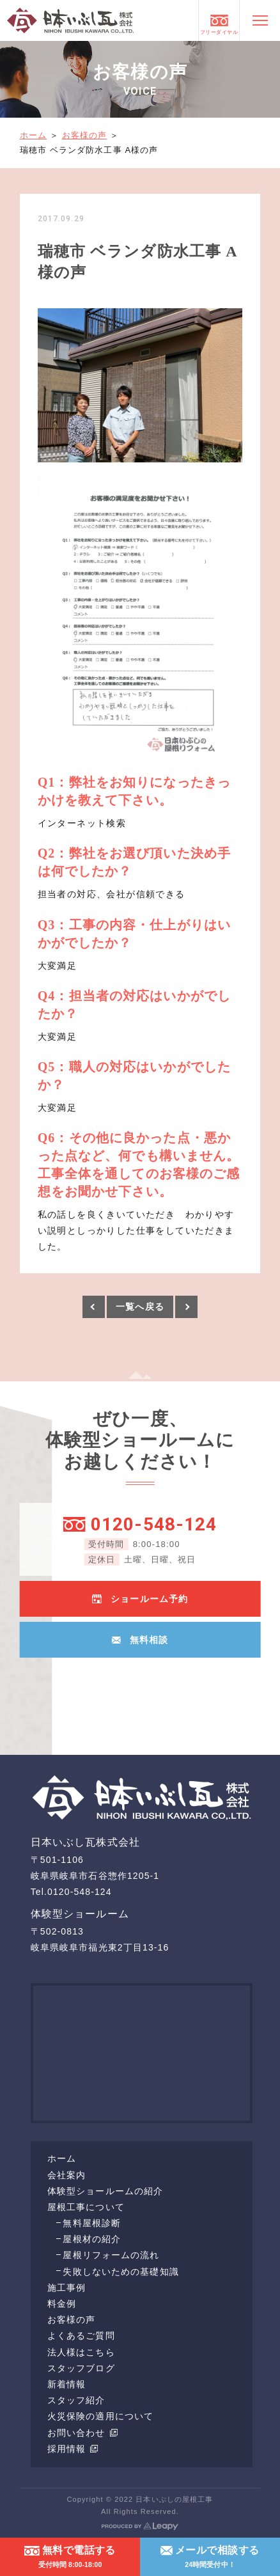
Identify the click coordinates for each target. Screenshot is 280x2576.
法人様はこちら (81, 2352)
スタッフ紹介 (76, 2400)
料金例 (61, 2303)
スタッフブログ (81, 2368)
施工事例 (66, 2287)
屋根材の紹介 (92, 2239)
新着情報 (66, 2384)
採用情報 (72, 2449)
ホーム (33, 135)
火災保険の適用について (100, 2416)
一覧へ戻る (140, 1306)
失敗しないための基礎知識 (120, 2271)
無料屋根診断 (92, 2223)
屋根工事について (86, 2207)
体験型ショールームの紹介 (105, 2191)
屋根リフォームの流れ (111, 2255)
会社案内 (66, 2175)
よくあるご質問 (81, 2335)
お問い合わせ (82, 2433)
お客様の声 (84, 135)
